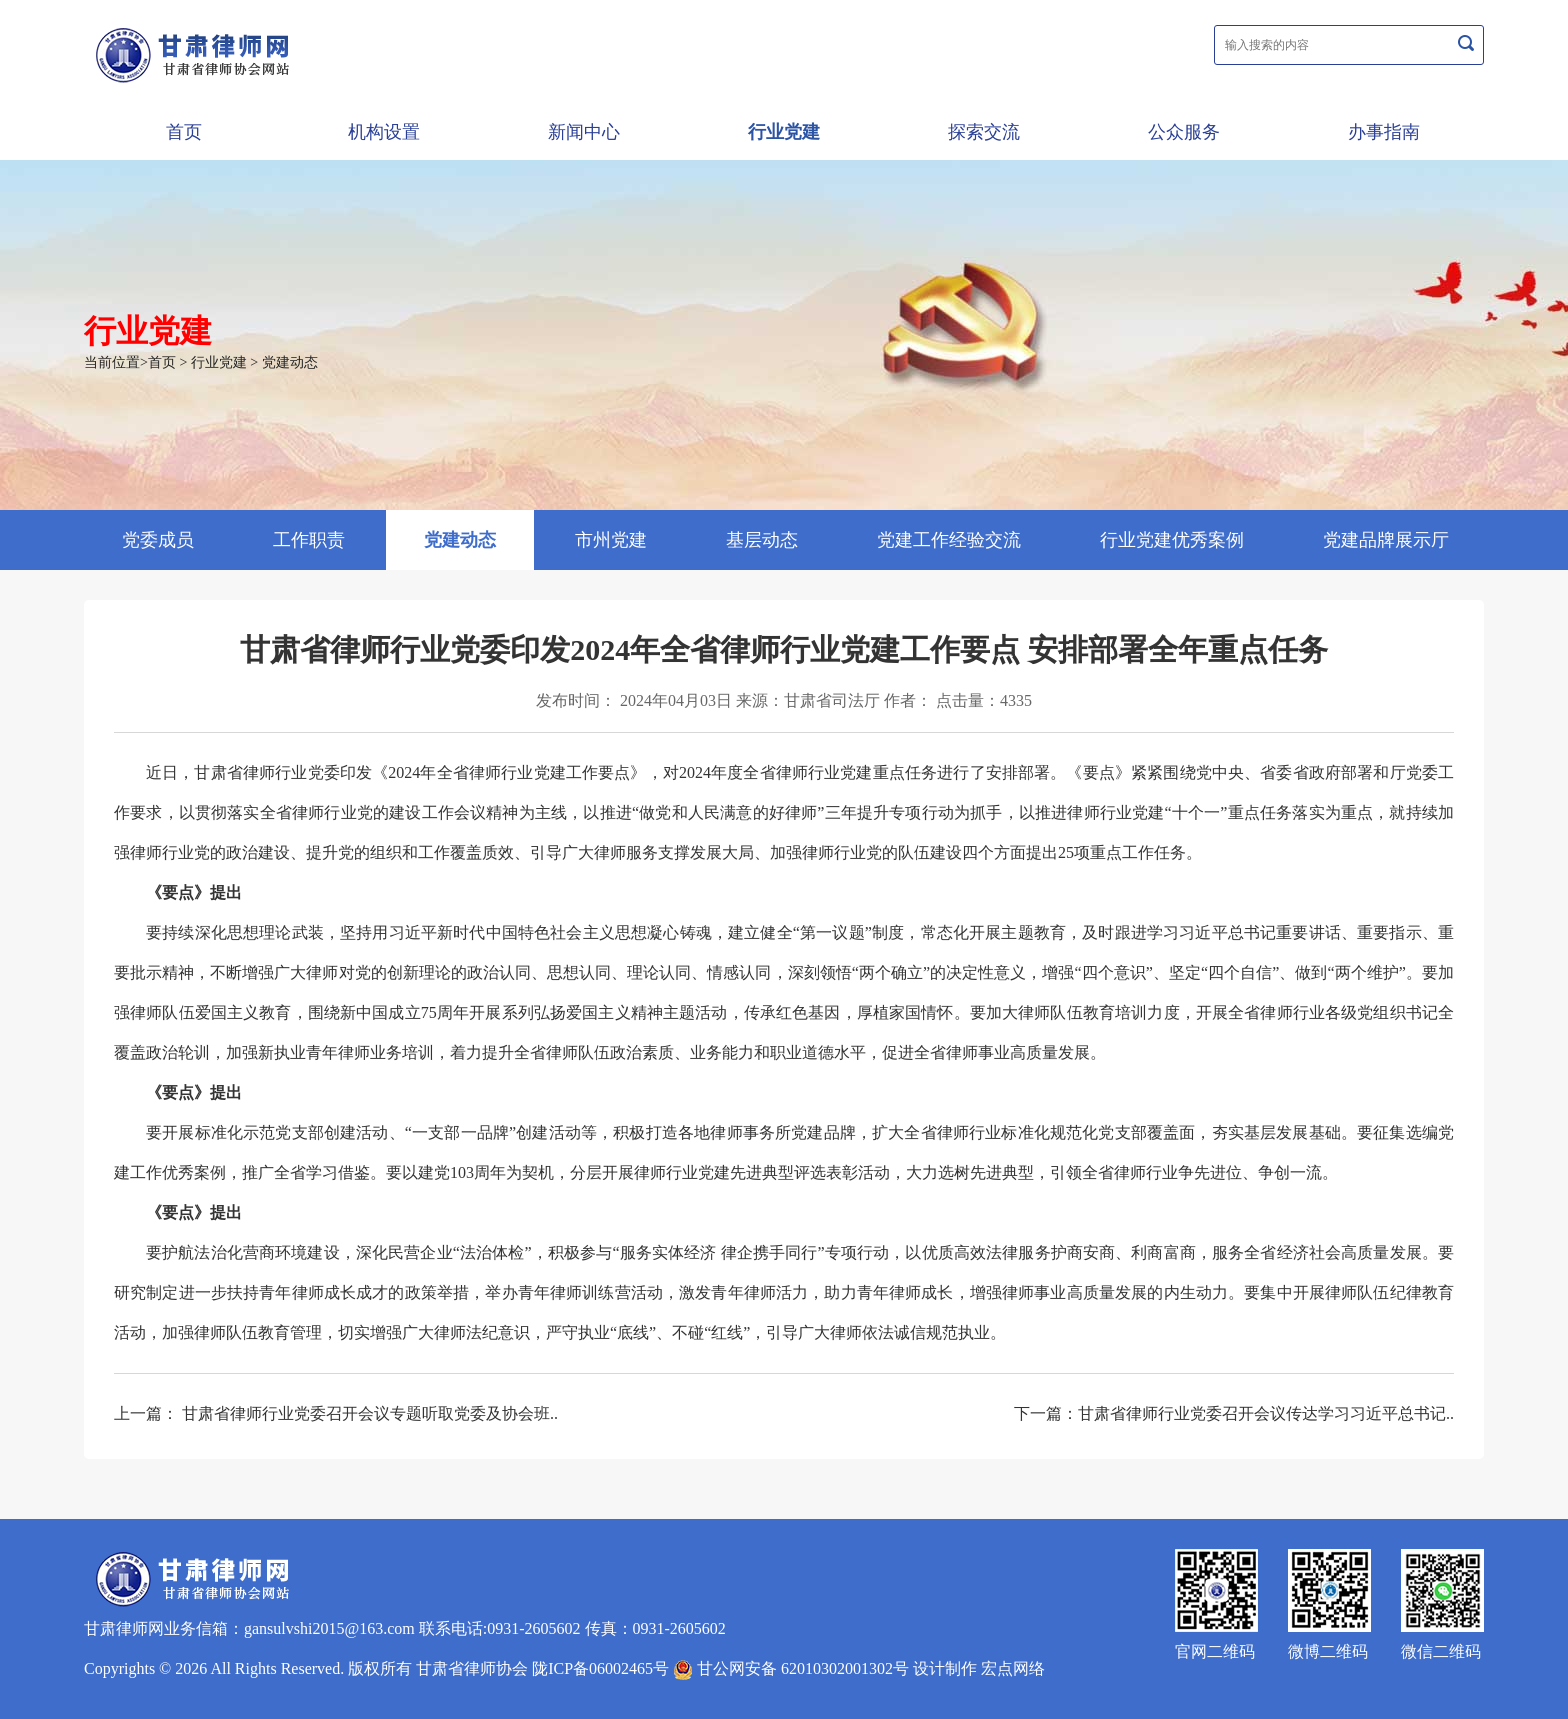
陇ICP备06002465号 (600, 1668)
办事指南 (1384, 132)
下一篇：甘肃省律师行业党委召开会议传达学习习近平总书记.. (1234, 1413)
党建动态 (290, 362)
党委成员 (158, 540)
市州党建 (611, 540)
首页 (184, 132)
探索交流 (984, 132)
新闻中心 (584, 132)
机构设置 (384, 132)
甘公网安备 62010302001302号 (791, 1668)
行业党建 (784, 132)
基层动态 (762, 540)
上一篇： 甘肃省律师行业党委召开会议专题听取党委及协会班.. (336, 1413)
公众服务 (1184, 132)
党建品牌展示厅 (1386, 540)
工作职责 (309, 540)
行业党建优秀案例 (1172, 540)
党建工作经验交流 (949, 540)
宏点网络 (1013, 1668)
